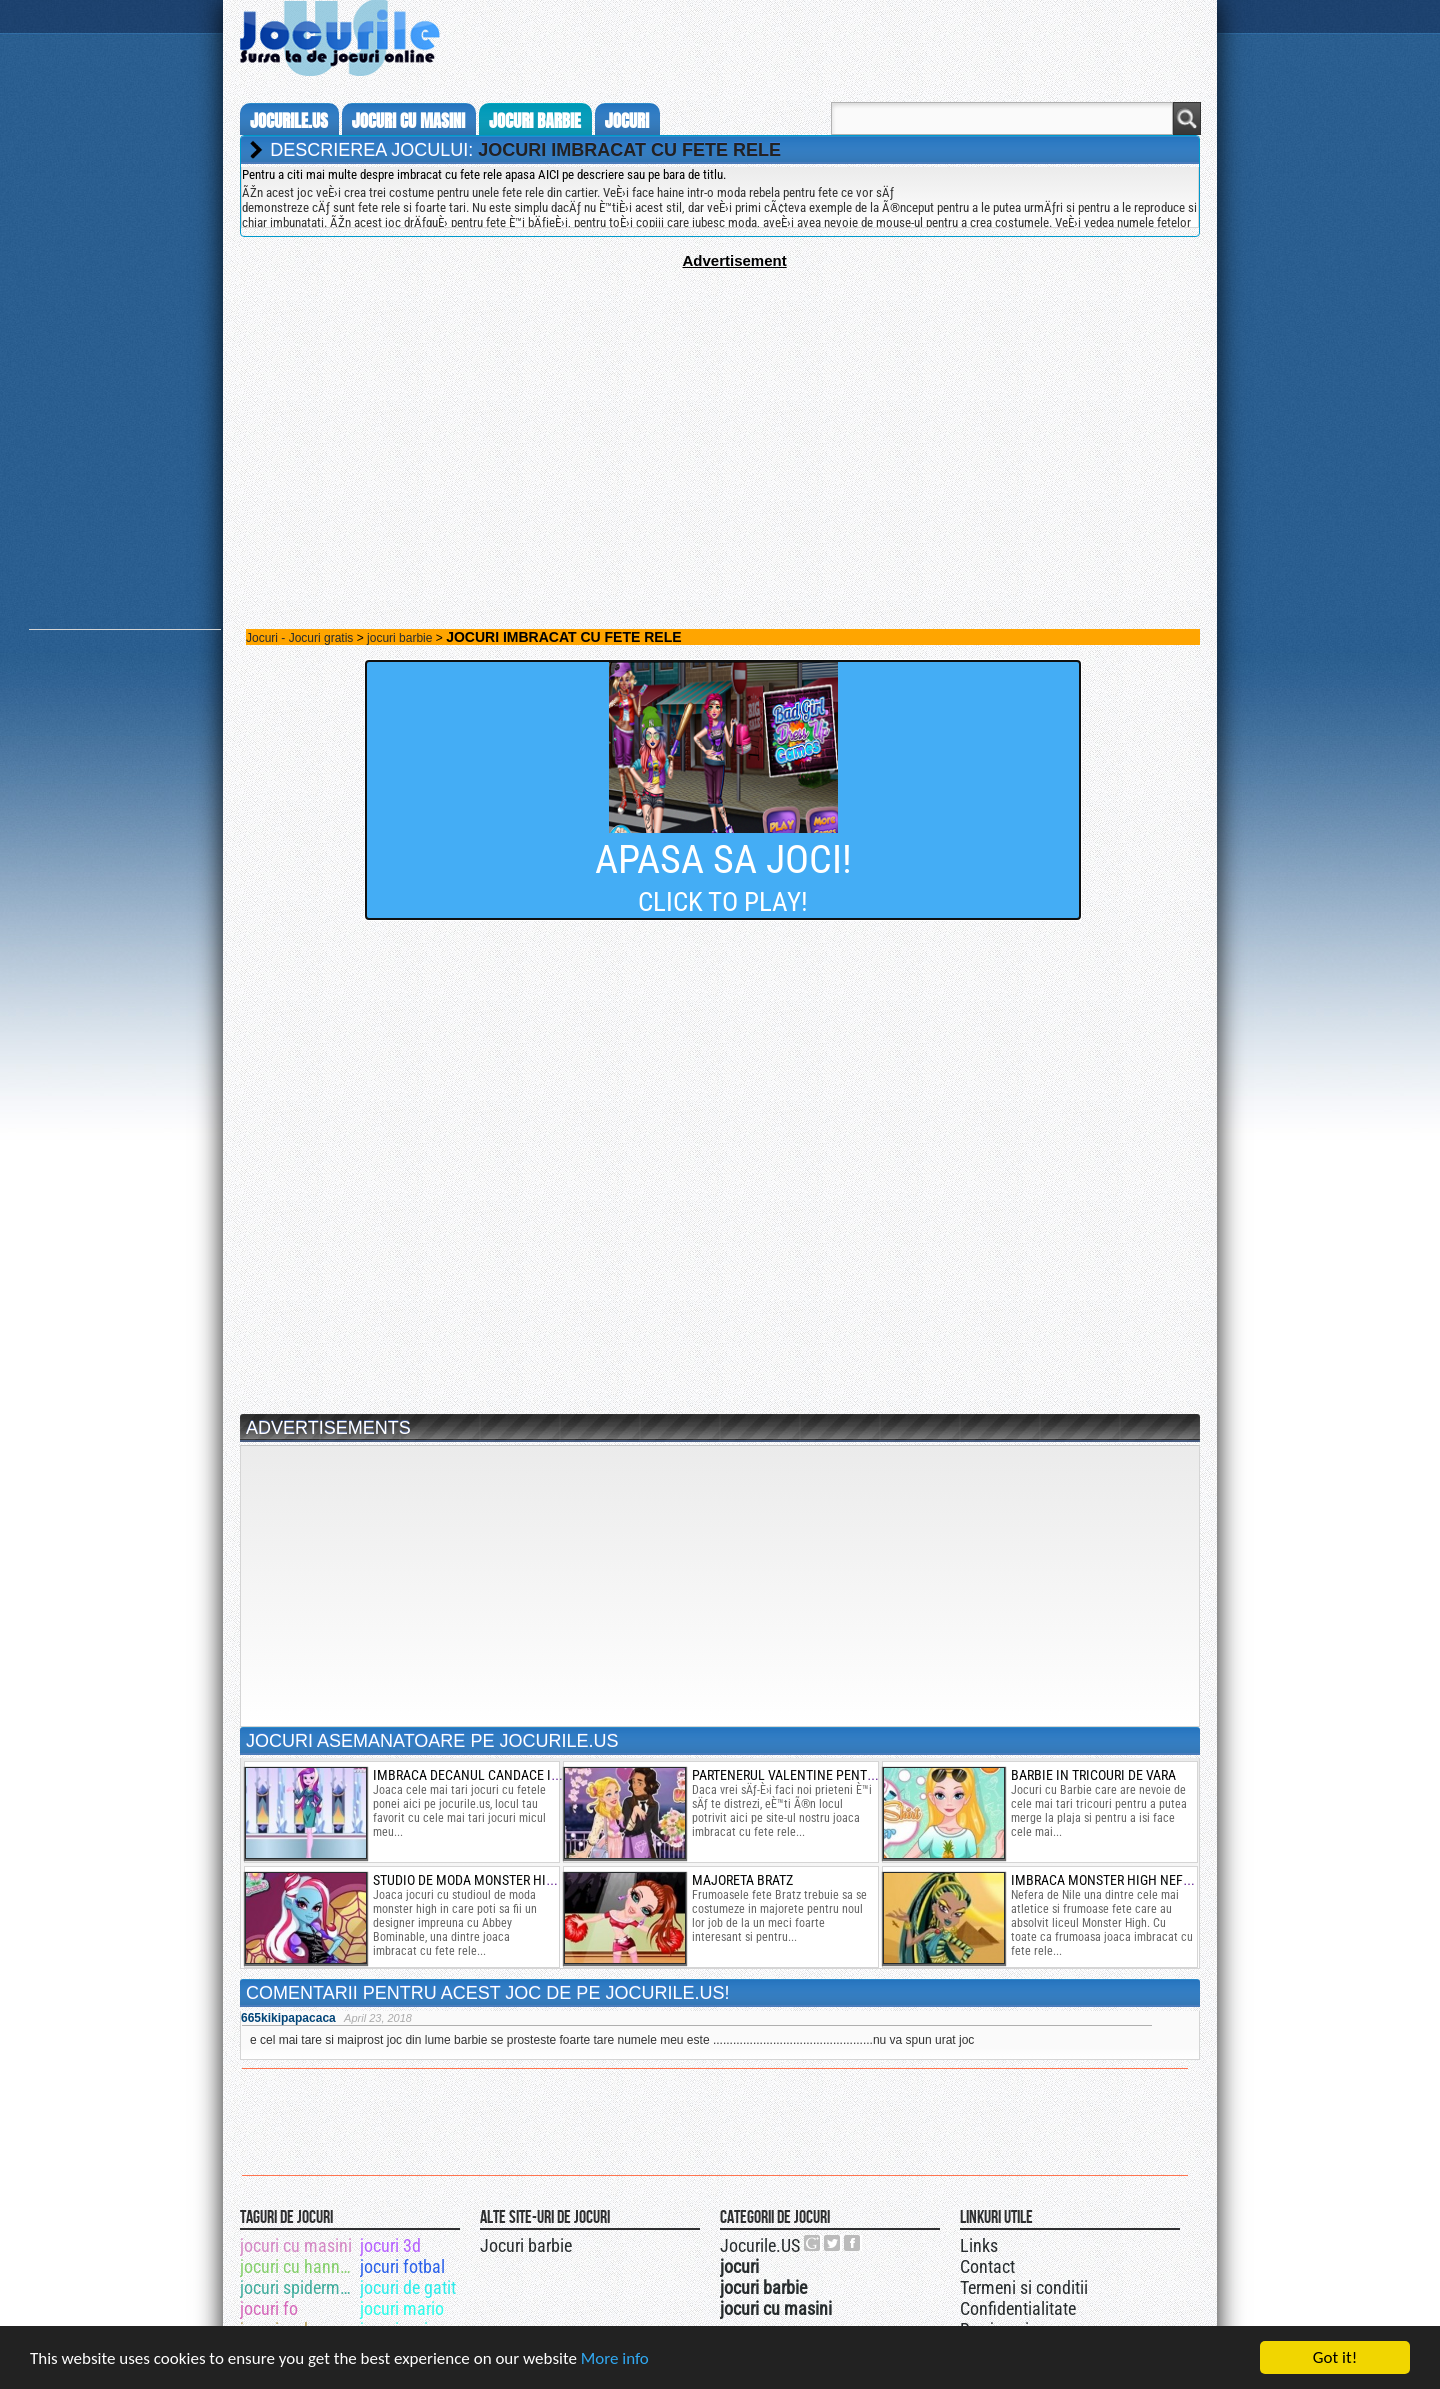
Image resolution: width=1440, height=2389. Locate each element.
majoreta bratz (742, 1880)
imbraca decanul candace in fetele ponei (508, 1775)
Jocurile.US (760, 2245)
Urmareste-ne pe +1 (813, 2243)
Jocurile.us (289, 121)
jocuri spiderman (298, 2287)
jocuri (627, 121)
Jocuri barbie (526, 2245)
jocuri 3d (390, 2245)
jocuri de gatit (408, 2287)
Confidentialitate (1018, 2308)
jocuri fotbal (402, 2266)
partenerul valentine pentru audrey (811, 1775)
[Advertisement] (720, 409)
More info (615, 2358)
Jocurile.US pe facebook (853, 2243)
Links (979, 2245)
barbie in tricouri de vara (1093, 1775)
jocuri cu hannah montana (298, 2266)
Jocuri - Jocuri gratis (299, 638)
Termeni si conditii (1024, 2287)
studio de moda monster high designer (498, 1880)
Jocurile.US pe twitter (833, 2243)
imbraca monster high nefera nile (1123, 1880)
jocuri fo (269, 2308)
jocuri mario (402, 2308)
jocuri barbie (535, 121)
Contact (987, 2266)
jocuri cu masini (408, 121)
